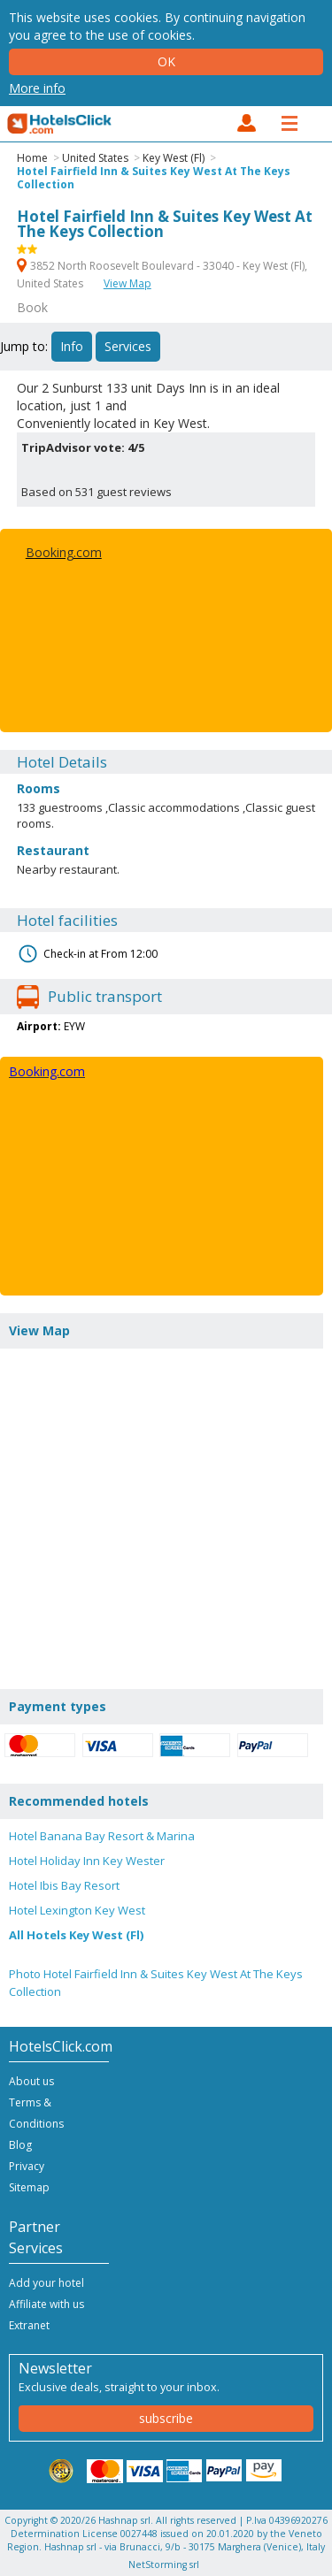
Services (127, 346)
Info (71, 346)
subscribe (166, 2418)
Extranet (29, 2325)
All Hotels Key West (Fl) (76, 1935)
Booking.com (64, 552)
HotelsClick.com (60, 123)
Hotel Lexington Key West (77, 1910)
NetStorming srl (163, 2564)
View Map (127, 283)
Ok (166, 61)
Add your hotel (46, 2282)
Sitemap (29, 2187)
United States (95, 157)
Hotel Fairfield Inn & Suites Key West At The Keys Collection (153, 178)
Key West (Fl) (174, 157)
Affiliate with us (46, 2304)
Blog (20, 2144)
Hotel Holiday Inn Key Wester (87, 1861)
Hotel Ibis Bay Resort (64, 1885)
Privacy (26, 2166)
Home (32, 157)
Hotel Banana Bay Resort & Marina (102, 1836)
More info (37, 88)
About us (31, 2081)
